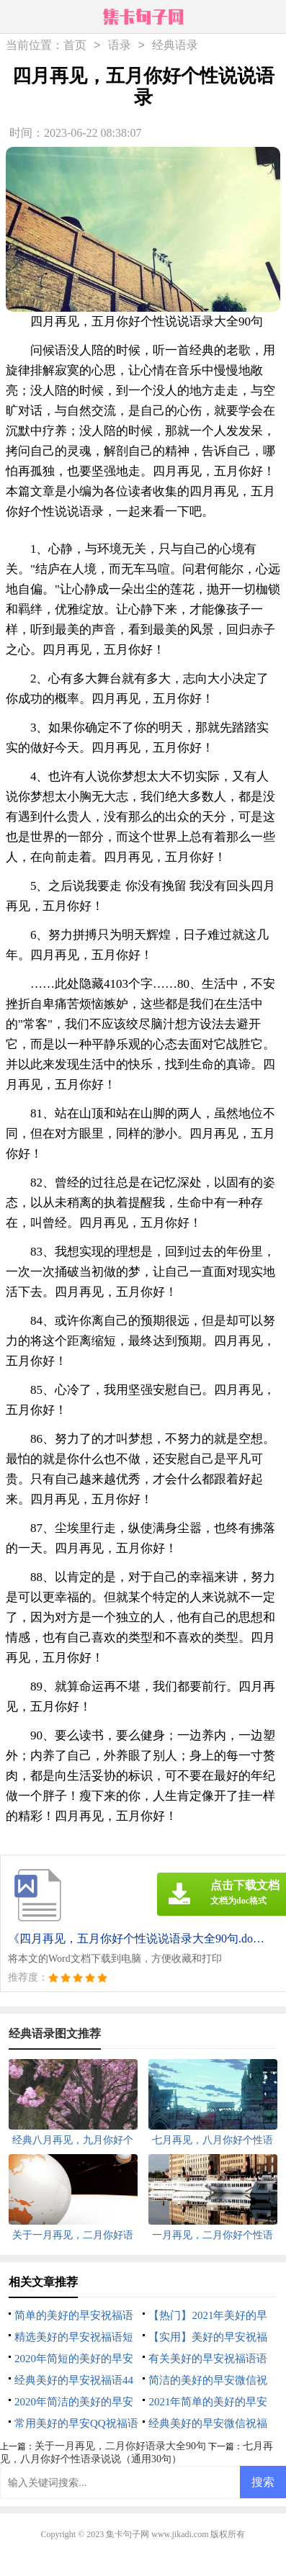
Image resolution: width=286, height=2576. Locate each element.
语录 (119, 46)
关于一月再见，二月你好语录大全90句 (120, 2446)
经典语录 (175, 46)
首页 (74, 46)
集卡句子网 (127, 2534)
